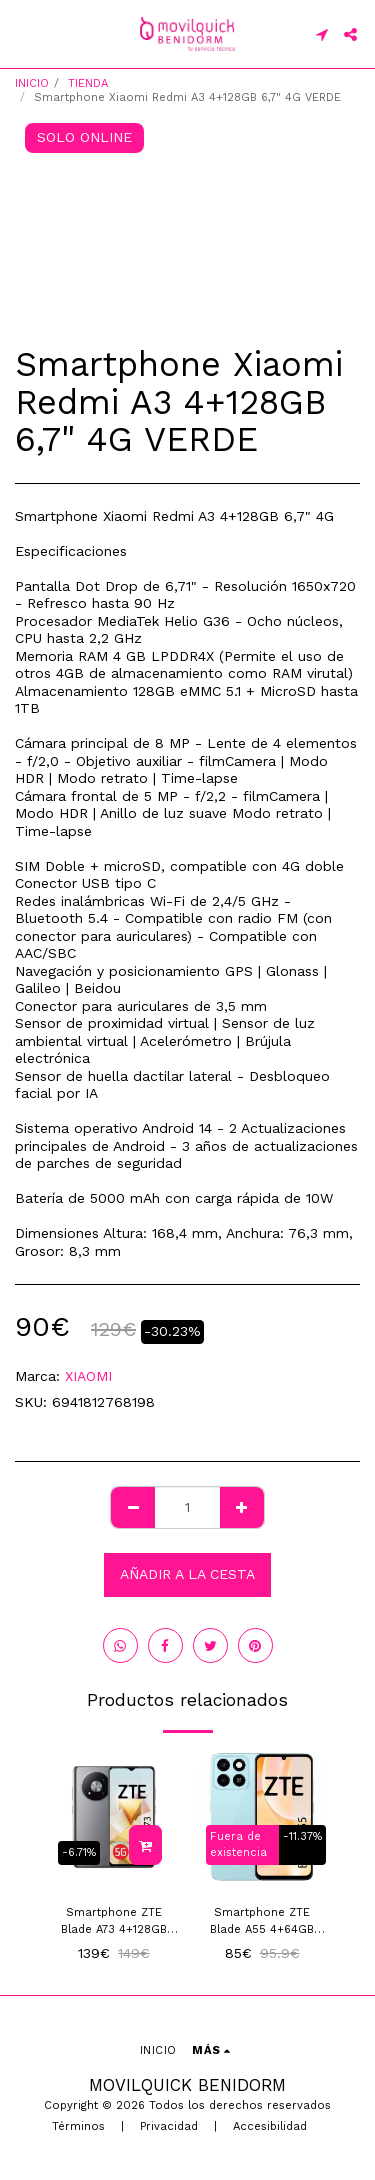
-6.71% (79, 1852)
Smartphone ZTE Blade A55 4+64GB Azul (262, 1922)
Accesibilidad (270, 2126)
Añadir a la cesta (187, 1574)
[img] (114, 1817)
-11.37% (302, 1836)
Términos (78, 2126)
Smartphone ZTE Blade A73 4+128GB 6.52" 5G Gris (114, 1922)
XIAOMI (88, 1376)
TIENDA (88, 83)
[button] (22, 34)
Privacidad (169, 2126)
